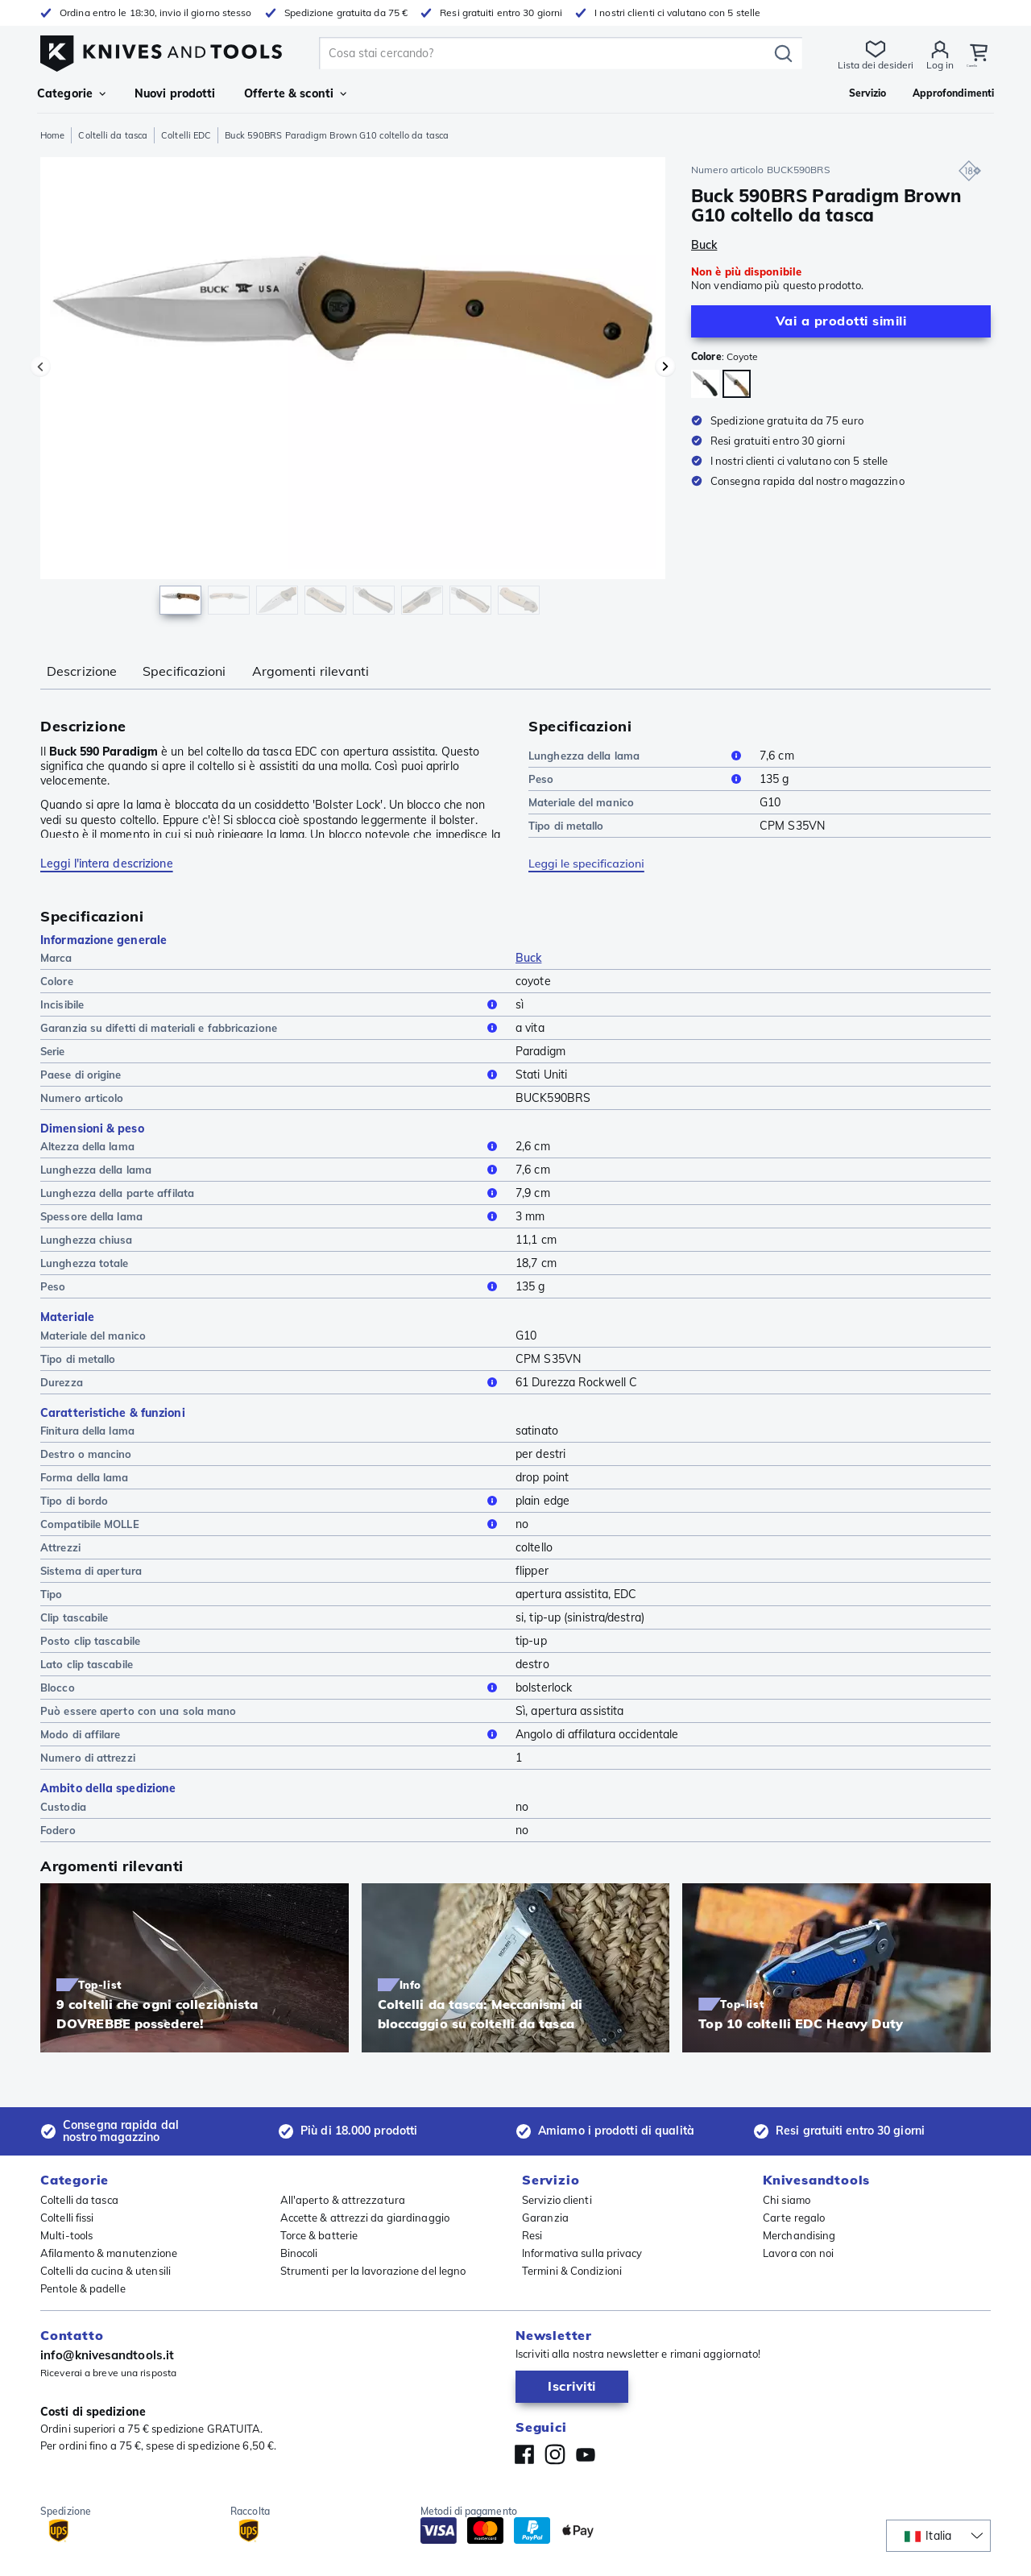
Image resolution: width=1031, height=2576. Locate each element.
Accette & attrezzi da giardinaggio (364, 2217)
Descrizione (82, 671)
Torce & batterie (319, 2235)
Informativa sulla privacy (582, 2253)
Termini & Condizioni (572, 2270)
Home (52, 135)
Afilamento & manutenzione (109, 2253)
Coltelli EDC (186, 135)
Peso (637, 778)
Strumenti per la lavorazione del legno (373, 2270)
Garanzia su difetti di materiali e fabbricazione (271, 1027)
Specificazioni (184, 671)
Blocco (271, 1687)
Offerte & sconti (295, 93)
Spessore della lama (271, 1216)
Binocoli (299, 2253)
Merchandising (799, 2235)
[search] (541, 53)
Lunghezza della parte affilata (271, 1192)
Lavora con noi (798, 2253)
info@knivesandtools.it (107, 2355)
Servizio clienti (557, 2199)
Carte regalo (794, 2217)
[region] (352, 390)
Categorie (71, 93)
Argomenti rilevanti (311, 671)
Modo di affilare (271, 1734)
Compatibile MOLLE (271, 1524)
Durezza (271, 1382)
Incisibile (271, 1004)
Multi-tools (66, 2235)
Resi (532, 2235)
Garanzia (545, 2217)
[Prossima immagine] (665, 366)
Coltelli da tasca (112, 135)
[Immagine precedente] (40, 366)
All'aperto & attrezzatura (343, 2199)
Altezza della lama (271, 1146)
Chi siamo (786, 2199)
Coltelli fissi (66, 2217)
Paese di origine (271, 1074)
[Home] (161, 49)
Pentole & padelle (83, 2288)
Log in (929, 65)
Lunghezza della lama (637, 755)
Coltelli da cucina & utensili (105, 2270)
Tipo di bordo (271, 1500)
